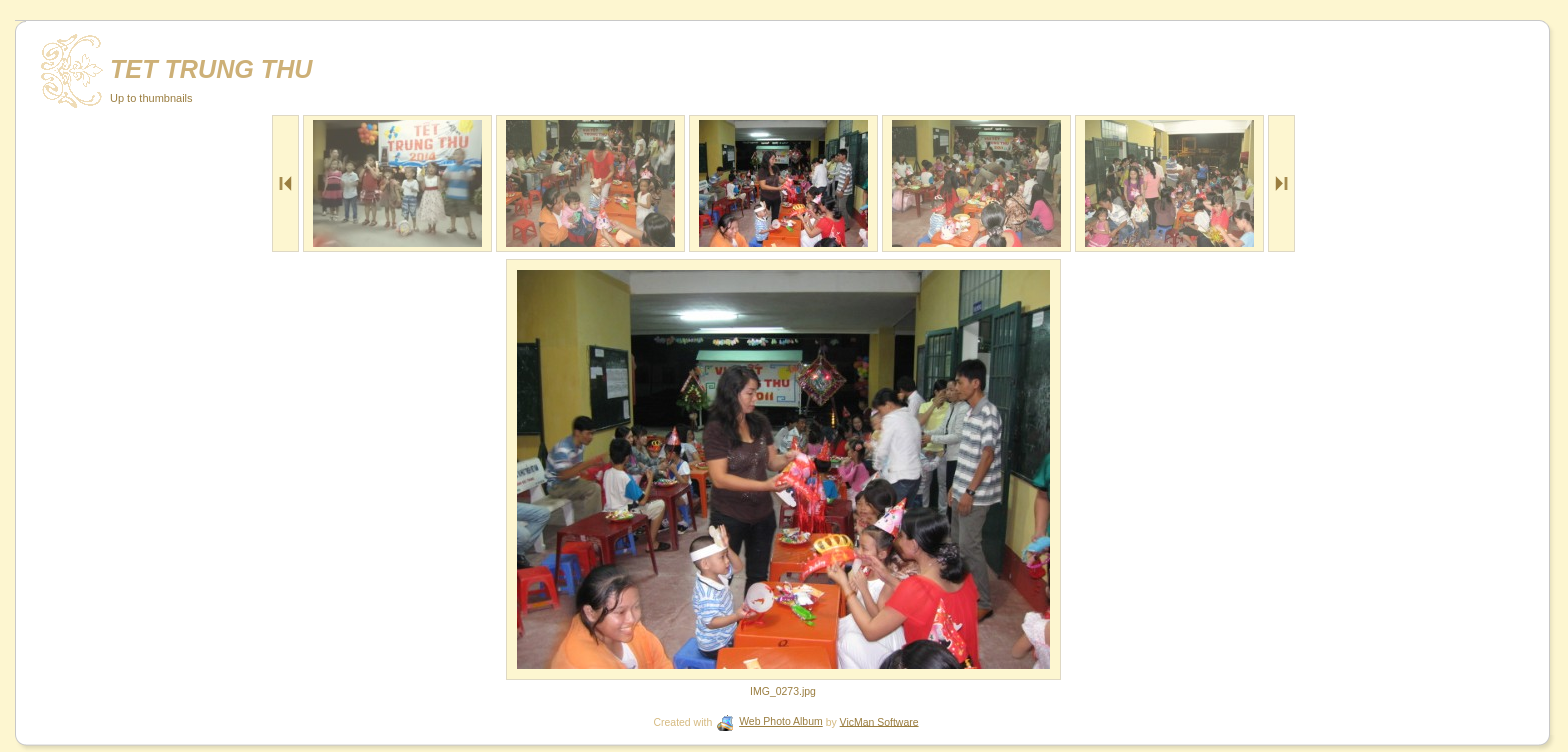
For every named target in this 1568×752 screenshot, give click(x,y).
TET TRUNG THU (211, 69)
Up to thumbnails (151, 98)
